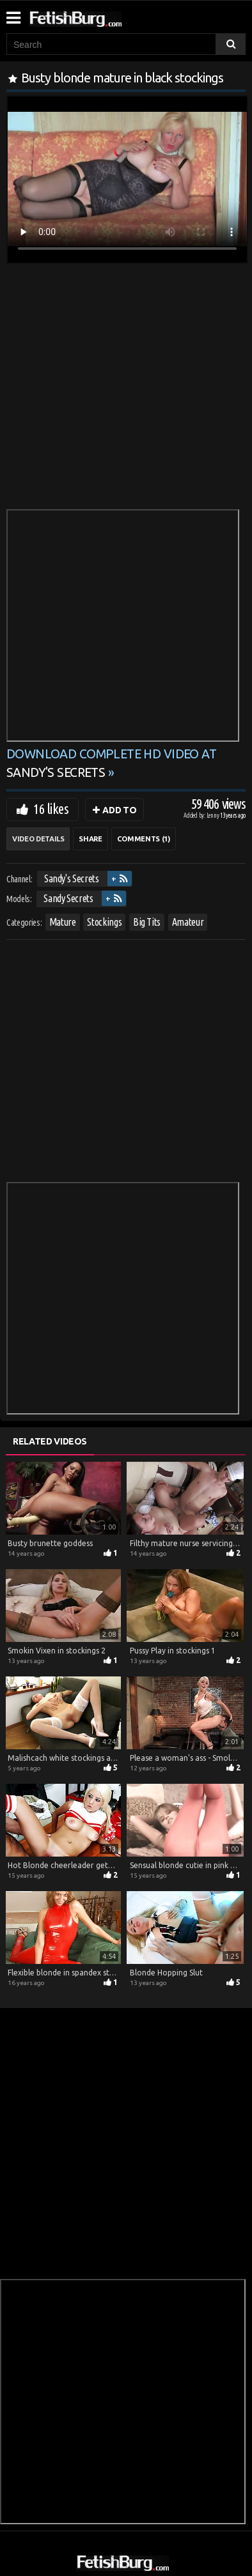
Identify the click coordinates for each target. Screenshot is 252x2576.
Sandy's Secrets (71, 878)
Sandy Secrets (68, 898)
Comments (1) (143, 839)
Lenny (214, 815)
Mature (62, 922)
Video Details (38, 839)
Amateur (188, 922)
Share (90, 839)
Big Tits (147, 922)
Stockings (104, 922)
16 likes (50, 808)
